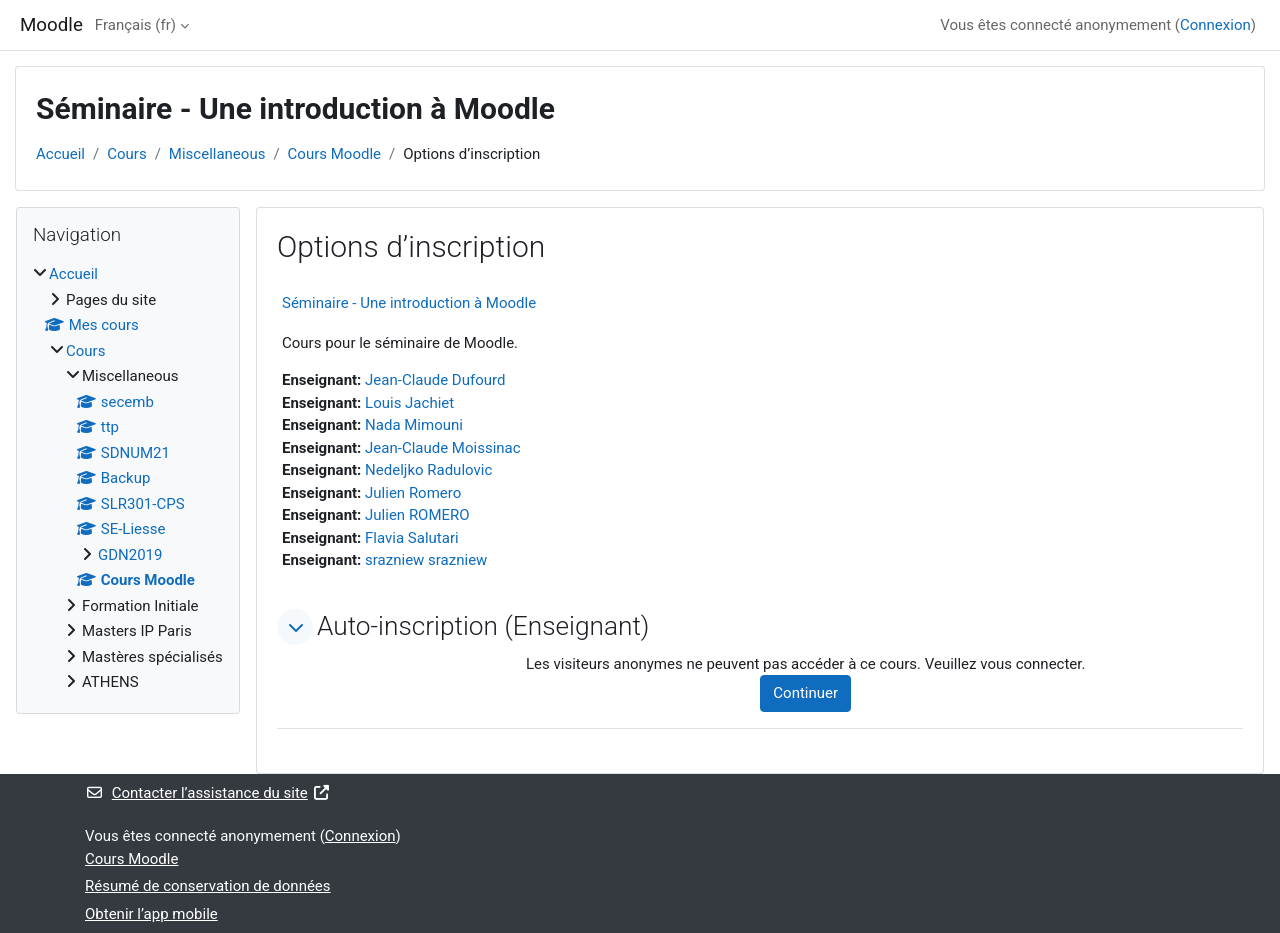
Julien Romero (413, 493)
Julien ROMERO (417, 515)
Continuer (805, 693)
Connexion (1215, 25)
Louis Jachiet (409, 403)
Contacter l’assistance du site (208, 793)
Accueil (60, 154)
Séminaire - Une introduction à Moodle (409, 303)
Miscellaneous (217, 154)
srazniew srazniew (426, 560)
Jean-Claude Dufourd (435, 380)
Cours (126, 154)
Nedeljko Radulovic (428, 470)
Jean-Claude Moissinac (443, 448)
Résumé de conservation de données (208, 886)
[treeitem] (128, 478)
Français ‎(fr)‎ (135, 25)
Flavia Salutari (412, 538)
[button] (295, 627)
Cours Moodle (334, 154)
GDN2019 (130, 555)
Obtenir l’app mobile (151, 914)
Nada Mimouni (414, 425)
